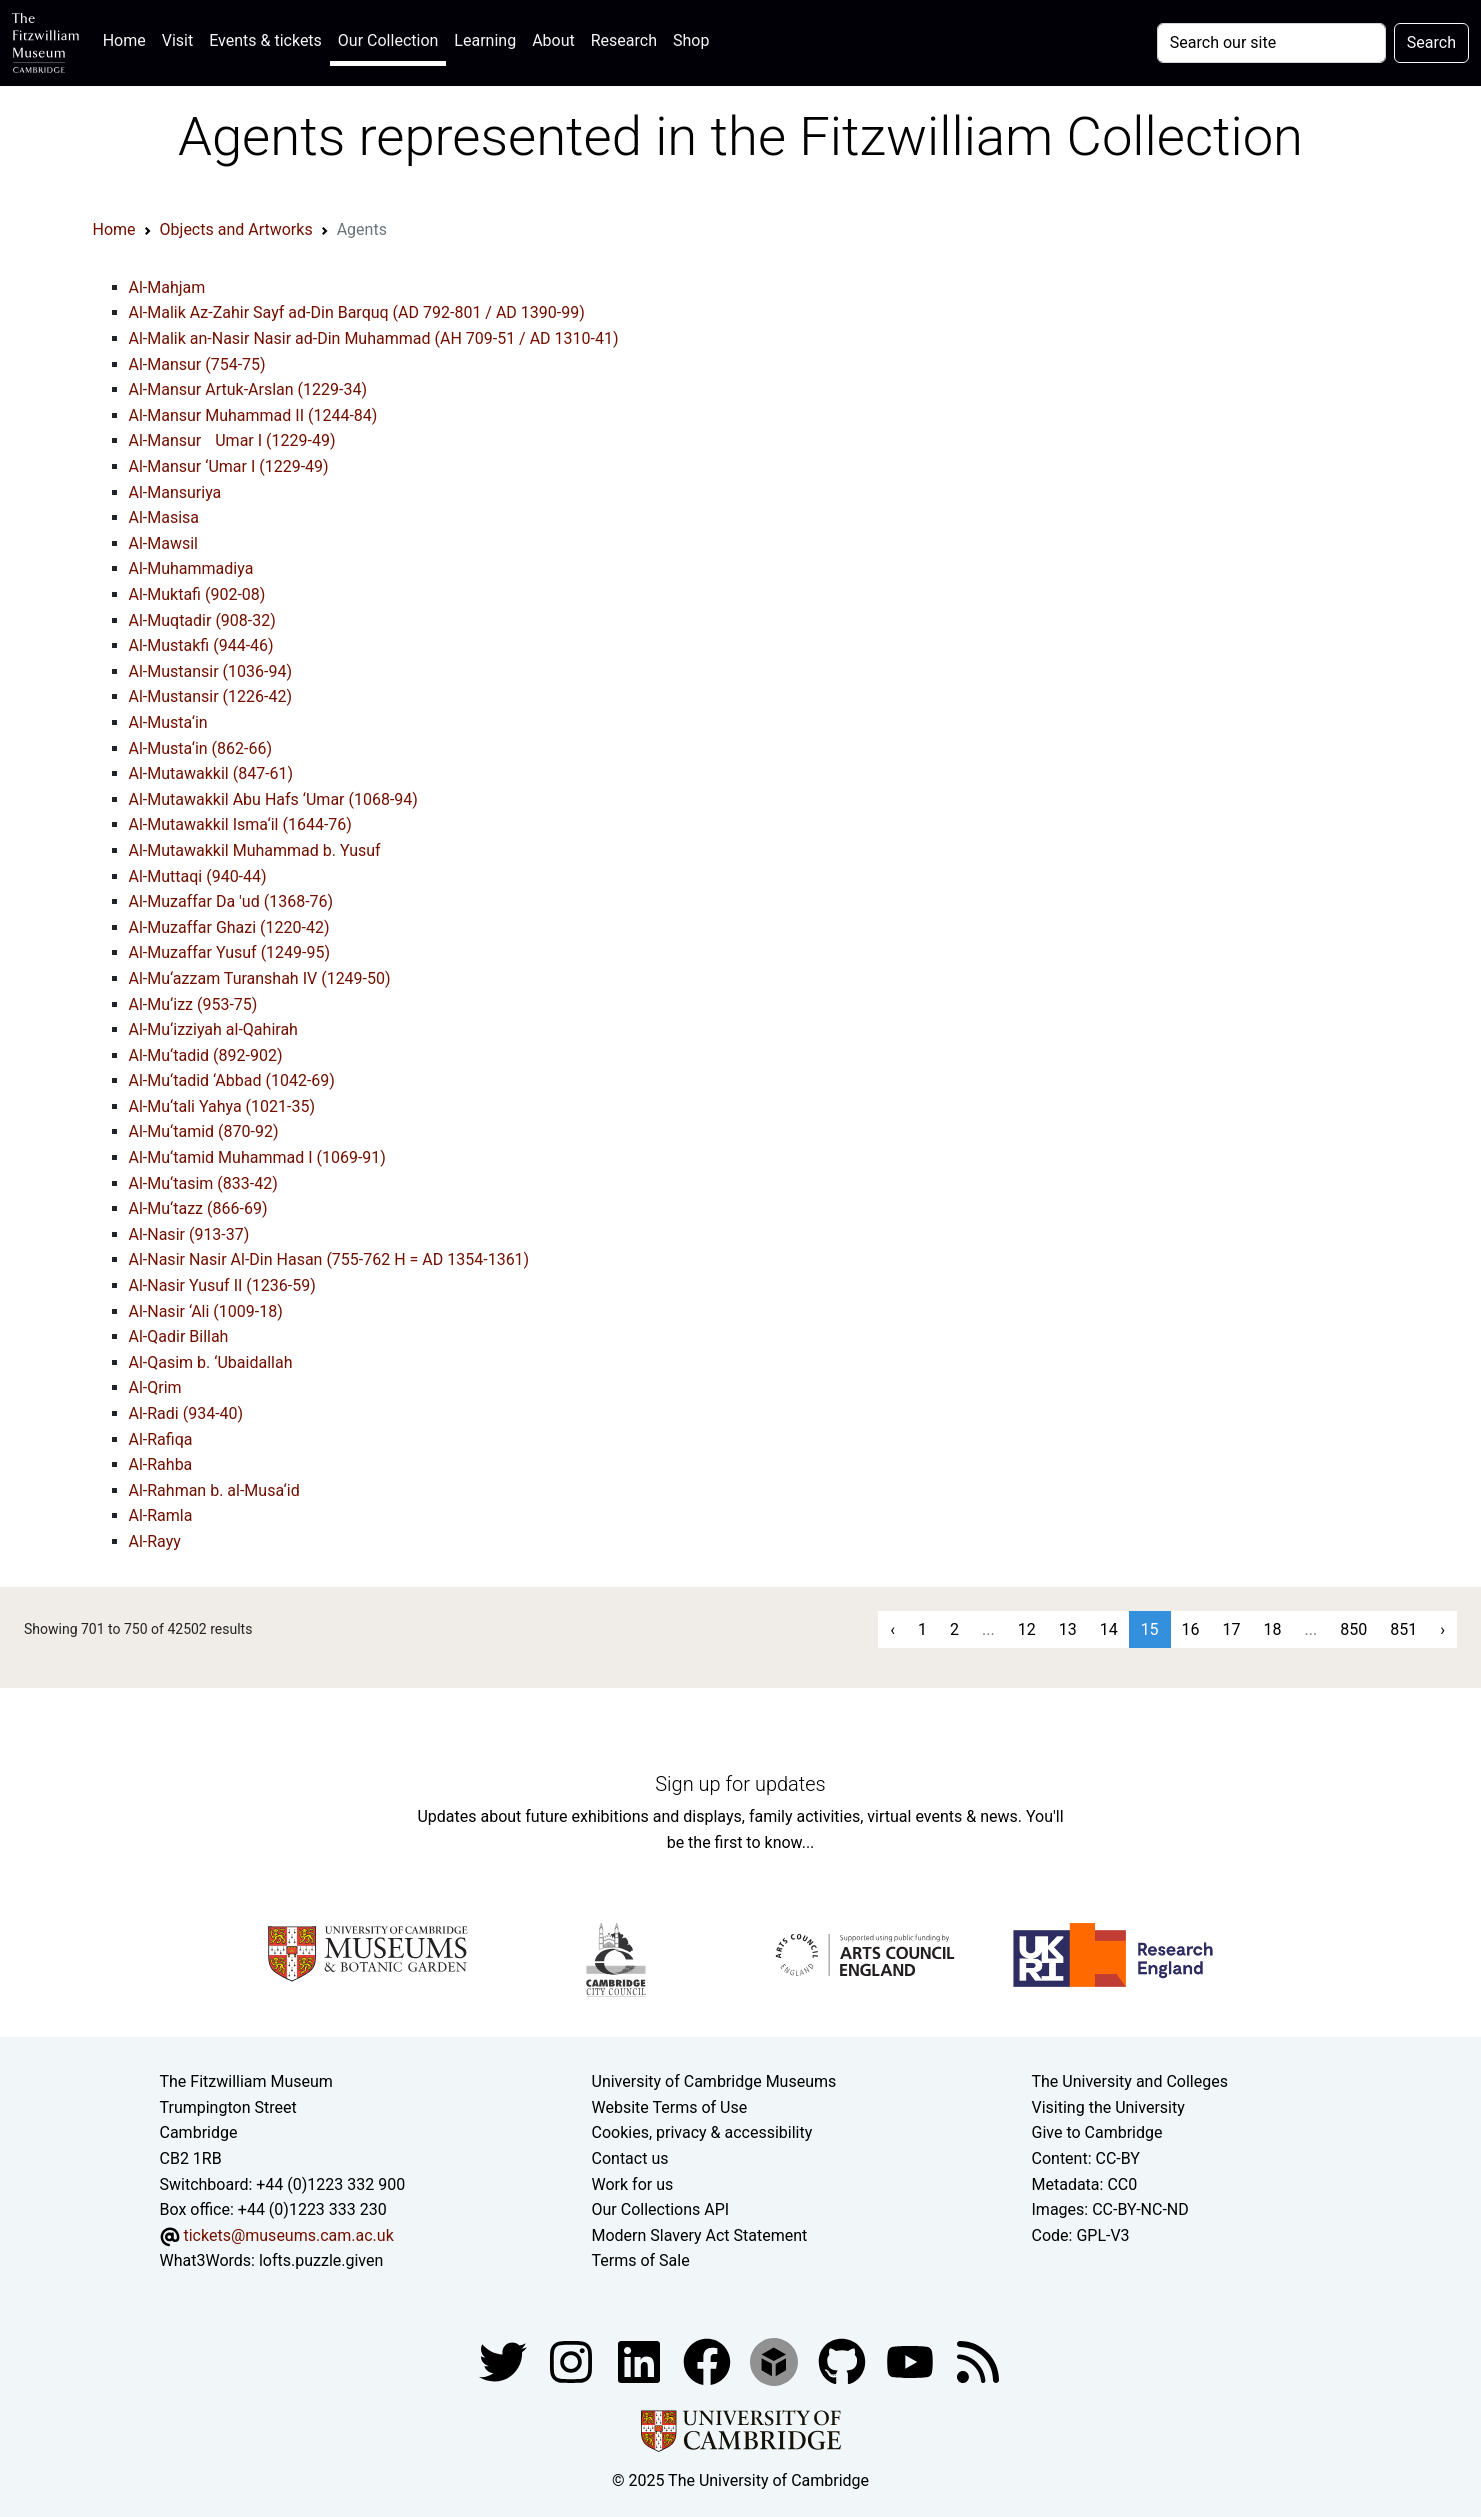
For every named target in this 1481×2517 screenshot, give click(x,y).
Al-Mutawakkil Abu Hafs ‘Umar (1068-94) (273, 799)
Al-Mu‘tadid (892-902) (206, 1055)
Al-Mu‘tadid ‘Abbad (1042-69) (232, 1080)
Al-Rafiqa (161, 1439)
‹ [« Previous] (892, 1629)
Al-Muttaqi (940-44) (198, 876)
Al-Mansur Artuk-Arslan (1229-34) (248, 389)
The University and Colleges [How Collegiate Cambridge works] (1130, 2081)
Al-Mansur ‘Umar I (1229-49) (229, 466)
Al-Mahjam (167, 287)
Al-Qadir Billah (179, 1336)
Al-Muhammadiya (191, 568)
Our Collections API (661, 2209)
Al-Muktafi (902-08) (197, 594)
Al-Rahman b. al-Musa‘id (214, 1490)
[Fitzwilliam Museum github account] (844, 2360)
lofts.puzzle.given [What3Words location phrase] (321, 2260)
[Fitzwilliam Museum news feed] (978, 2360)
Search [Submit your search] (1431, 42)
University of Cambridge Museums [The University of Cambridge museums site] (714, 2081)
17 (1232, 1629)
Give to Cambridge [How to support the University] (1097, 2132)
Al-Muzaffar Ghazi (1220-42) (229, 927)
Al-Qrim (155, 1387)
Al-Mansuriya (175, 492)
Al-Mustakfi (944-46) (201, 645)
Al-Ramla (161, 1515)
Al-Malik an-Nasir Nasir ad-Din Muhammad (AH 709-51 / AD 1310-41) (374, 338)
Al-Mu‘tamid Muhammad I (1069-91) (257, 1157)
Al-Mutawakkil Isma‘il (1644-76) (240, 824)
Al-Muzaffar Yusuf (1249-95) (230, 952)
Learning (485, 40)
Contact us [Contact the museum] (630, 2158)
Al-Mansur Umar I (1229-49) (232, 440)
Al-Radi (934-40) (186, 1413)
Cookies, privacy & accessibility (702, 2132)
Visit (177, 40)
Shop (691, 40)
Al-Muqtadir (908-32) (202, 620)
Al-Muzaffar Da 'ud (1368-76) (231, 901)
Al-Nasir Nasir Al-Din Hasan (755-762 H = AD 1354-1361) (329, 1259)
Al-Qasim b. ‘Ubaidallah (211, 1362)
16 (1191, 1629)
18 (1273, 1629)
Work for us (633, 2184)
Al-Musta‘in (168, 722)
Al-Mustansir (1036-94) (211, 671)
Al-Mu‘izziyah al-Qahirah (213, 1029)
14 (1109, 1629)
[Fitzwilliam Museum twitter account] (505, 2360)
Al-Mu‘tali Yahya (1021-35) (222, 1106)
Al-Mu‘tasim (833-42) (203, 1183)
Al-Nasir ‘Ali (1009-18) (206, 1311)
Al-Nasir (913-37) (189, 1234)
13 (1068, 1629)
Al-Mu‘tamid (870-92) (204, 1131)
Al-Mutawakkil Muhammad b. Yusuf (255, 850)
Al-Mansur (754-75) (197, 364)
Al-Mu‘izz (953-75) (193, 1004)
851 (1403, 1629)
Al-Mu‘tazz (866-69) (198, 1208)
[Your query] (1271, 43)
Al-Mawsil (163, 543)
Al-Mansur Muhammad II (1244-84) (253, 415)
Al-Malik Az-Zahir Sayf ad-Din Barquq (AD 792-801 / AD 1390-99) (357, 312)
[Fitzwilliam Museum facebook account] (641, 2360)
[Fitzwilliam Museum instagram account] (573, 2360)
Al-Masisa (164, 517)
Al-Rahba (161, 1464)
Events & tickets (265, 40)
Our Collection (388, 40)
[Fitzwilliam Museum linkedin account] (709, 2360)
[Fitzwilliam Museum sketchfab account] (776, 2360)
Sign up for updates (740, 1784)
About (553, 40)
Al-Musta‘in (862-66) (201, 748)
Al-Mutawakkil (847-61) (211, 773)
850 (1353, 1629)
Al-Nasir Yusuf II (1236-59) (222, 1285)
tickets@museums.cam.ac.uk (288, 2235)
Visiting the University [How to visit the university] (1108, 2107)
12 (1027, 1629)
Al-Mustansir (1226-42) (211, 696)
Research (624, 40)
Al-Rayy (155, 1541)
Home (128, 38)
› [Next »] (1442, 1629)
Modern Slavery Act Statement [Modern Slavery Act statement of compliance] (700, 2235)
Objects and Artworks (236, 229)
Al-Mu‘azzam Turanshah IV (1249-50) (260, 978)
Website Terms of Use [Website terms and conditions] (670, 2107)
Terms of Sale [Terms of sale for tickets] (641, 2260)
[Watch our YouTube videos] (912, 2360)
